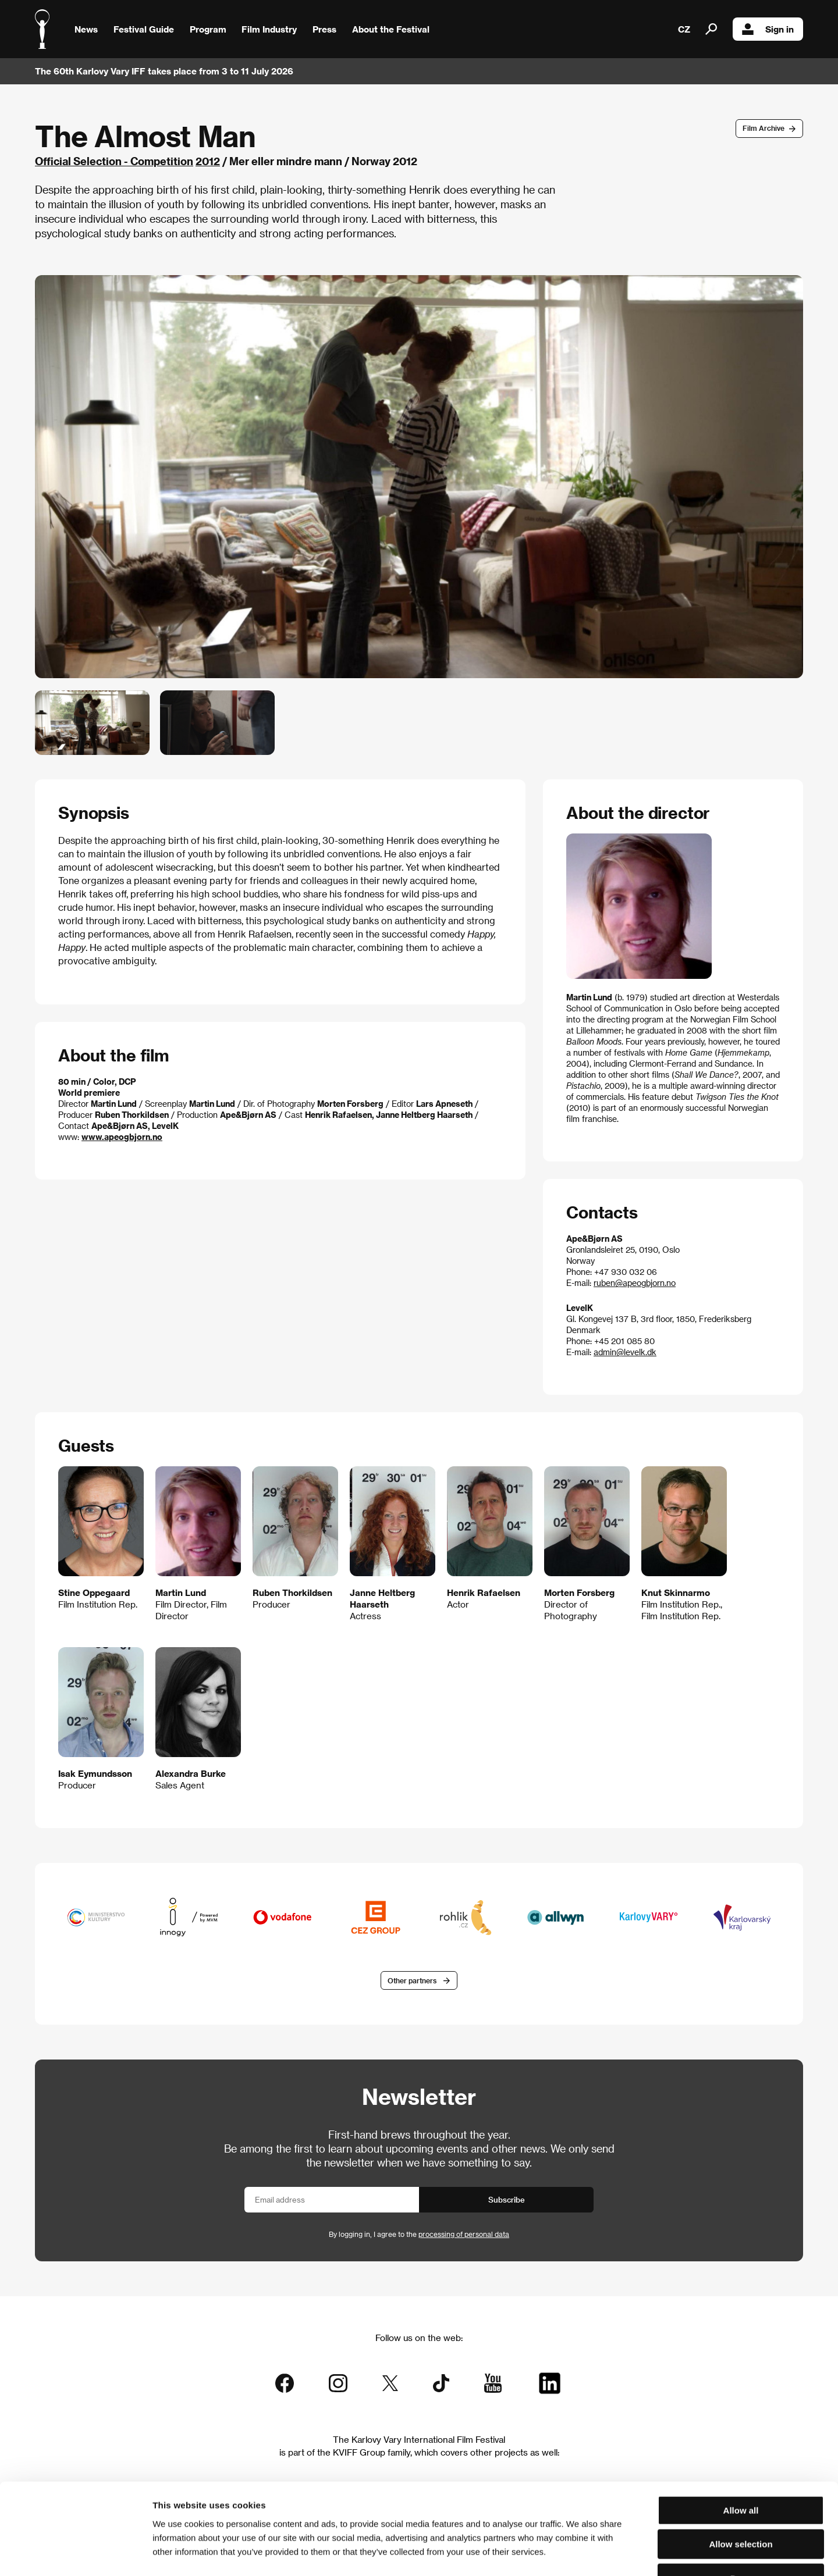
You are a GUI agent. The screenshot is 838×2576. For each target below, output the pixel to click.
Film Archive (763, 128)
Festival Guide (143, 29)
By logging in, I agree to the (419, 2234)
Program (208, 29)
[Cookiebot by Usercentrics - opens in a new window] (75, 2553)
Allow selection (740, 2468)
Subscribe (506, 2199)
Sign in (768, 29)
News (86, 29)
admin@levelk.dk (625, 1352)
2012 (208, 161)
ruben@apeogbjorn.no (635, 1283)
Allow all (741, 2434)
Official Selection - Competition (114, 161)
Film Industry (269, 29)
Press (324, 29)
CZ (684, 29)
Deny (741, 2502)
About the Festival (390, 29)
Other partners (412, 1980)
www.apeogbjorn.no (121, 1137)
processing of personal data (463, 2234)
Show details (608, 2553)
